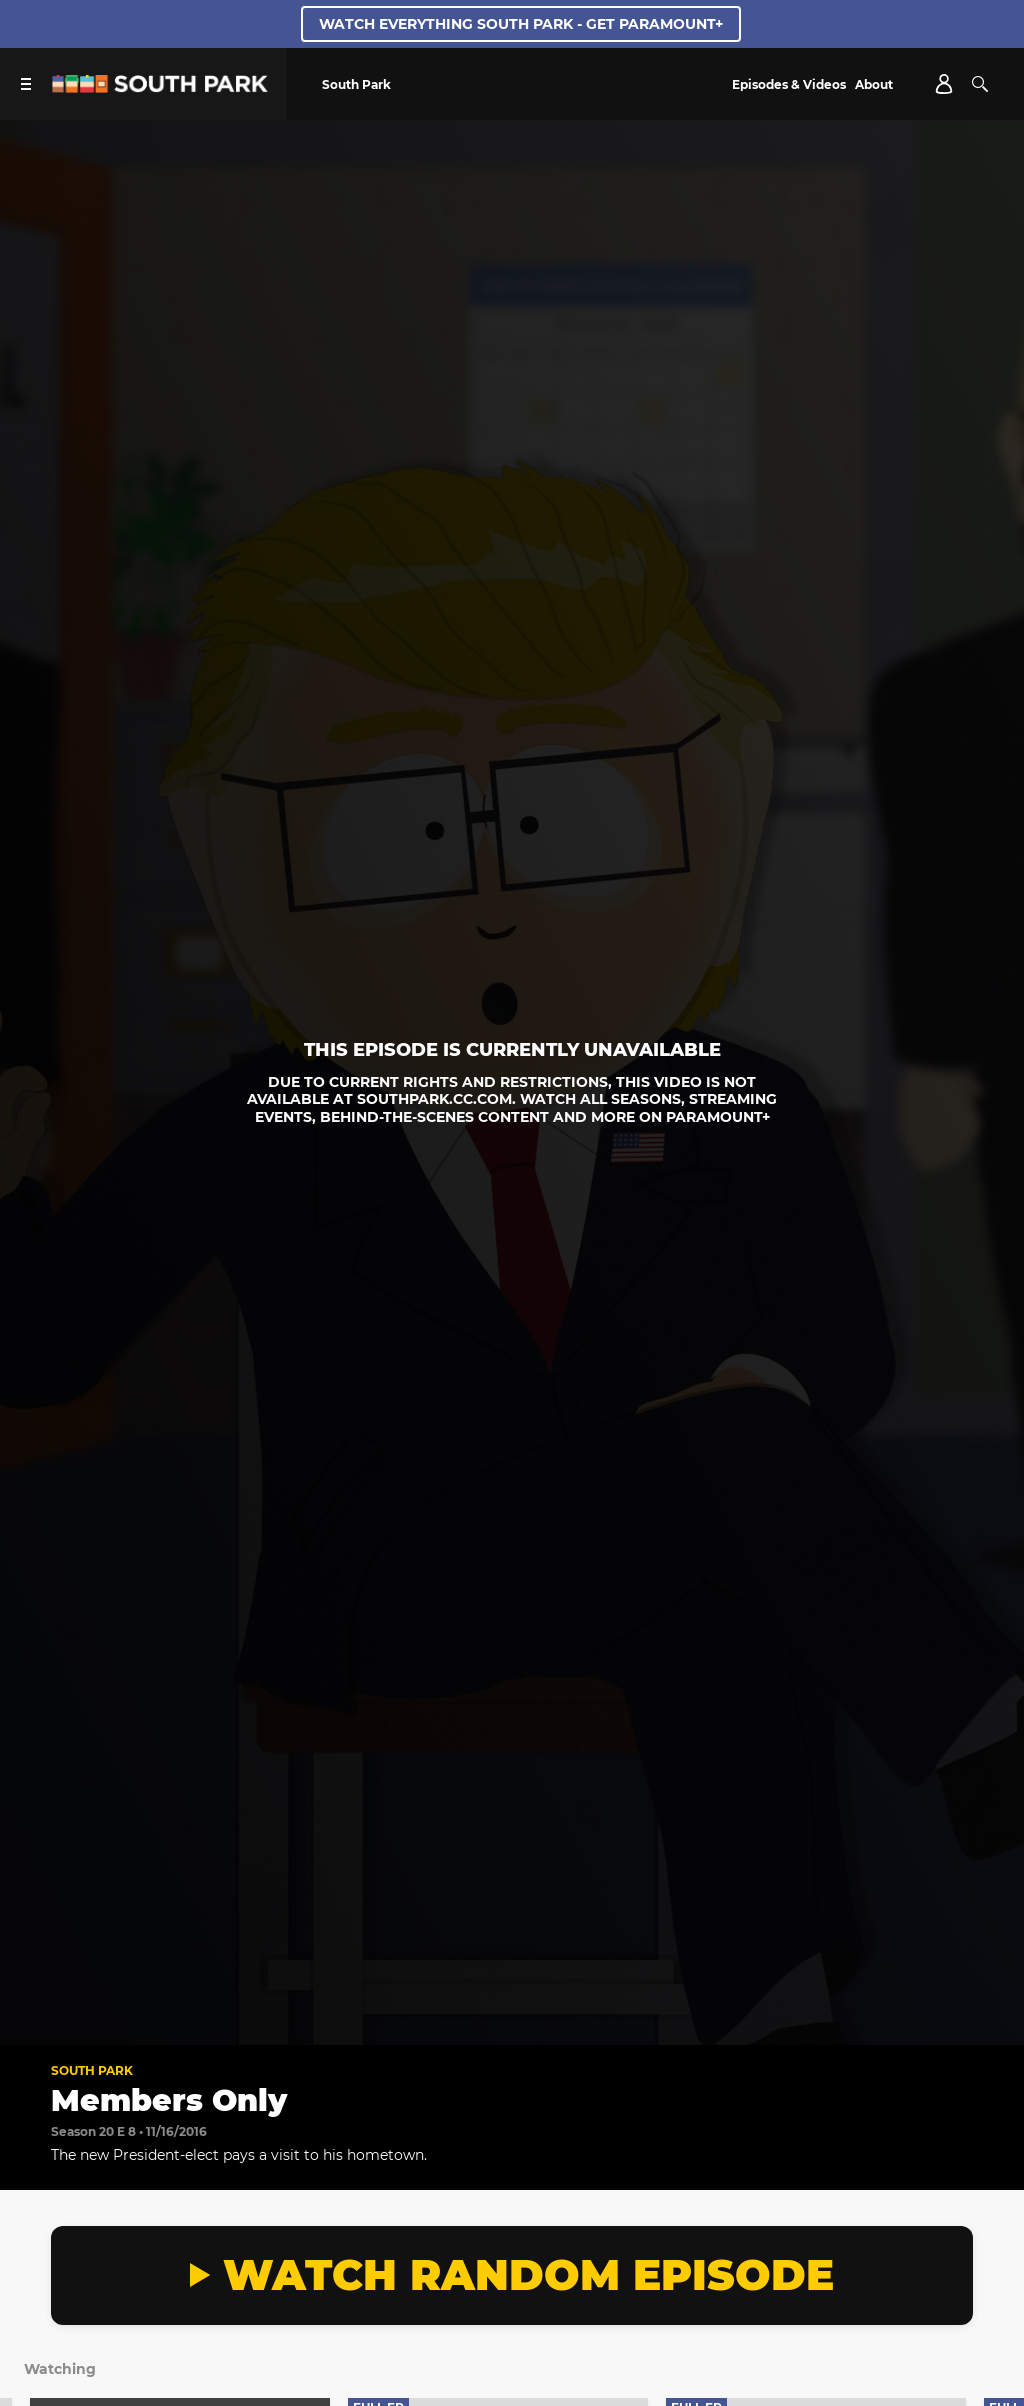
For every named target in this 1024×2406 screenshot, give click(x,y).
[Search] (980, 84)
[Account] (944, 84)
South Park (92, 2070)
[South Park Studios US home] (160, 87)
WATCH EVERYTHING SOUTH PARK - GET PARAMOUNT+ (521, 24)
